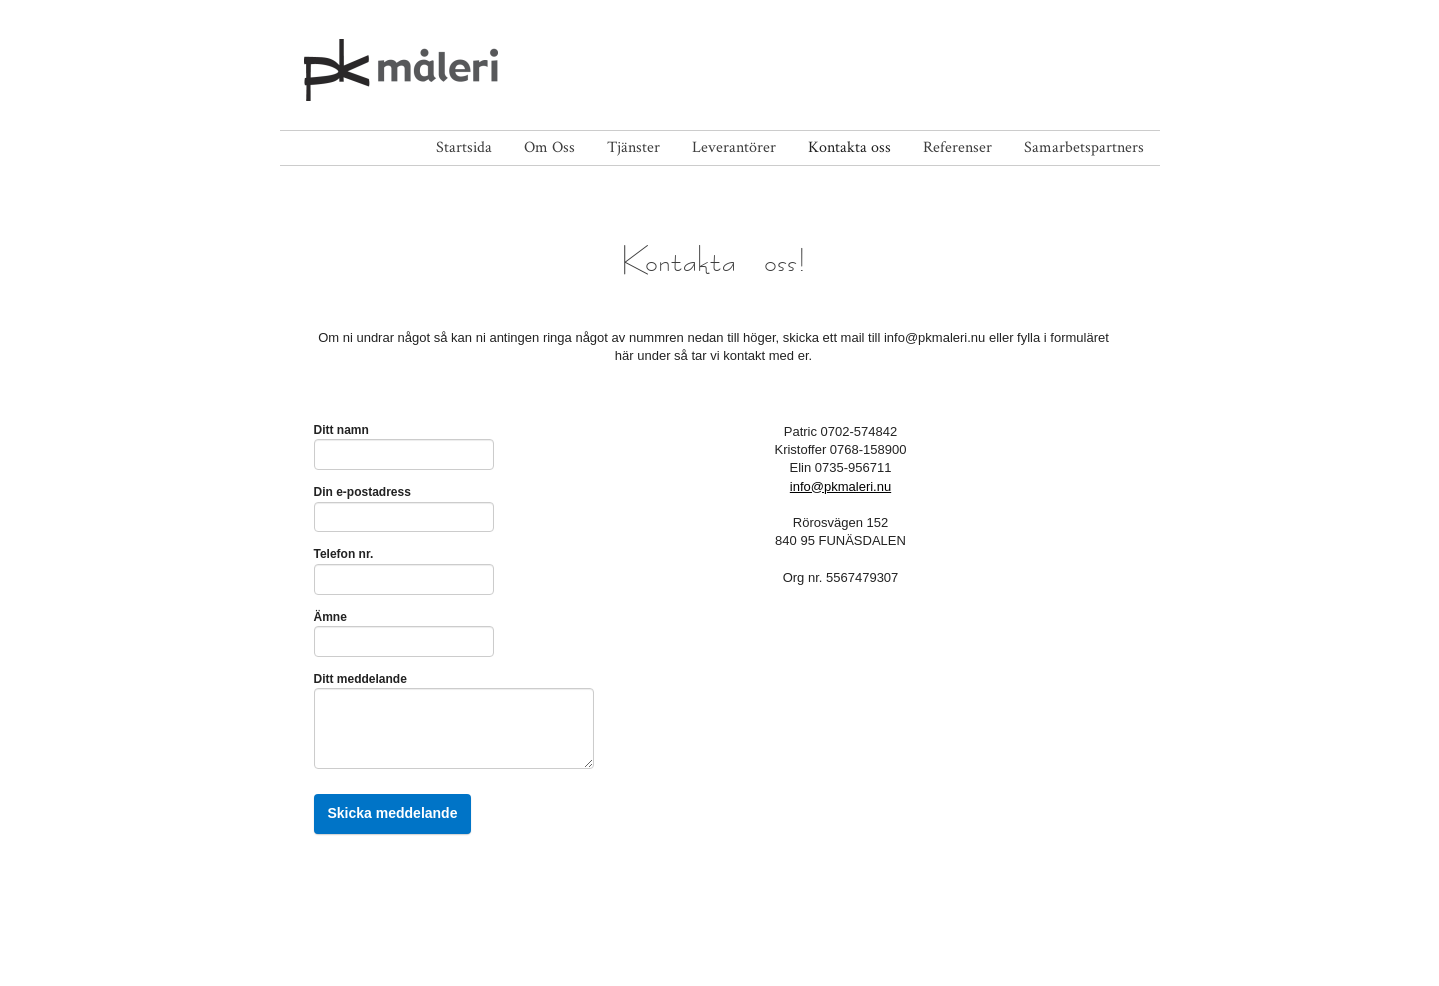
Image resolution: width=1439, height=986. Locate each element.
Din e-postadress (366, 492)
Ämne (334, 617)
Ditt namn (345, 430)
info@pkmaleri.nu (840, 486)
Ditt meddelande (364, 679)
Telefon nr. (344, 554)
